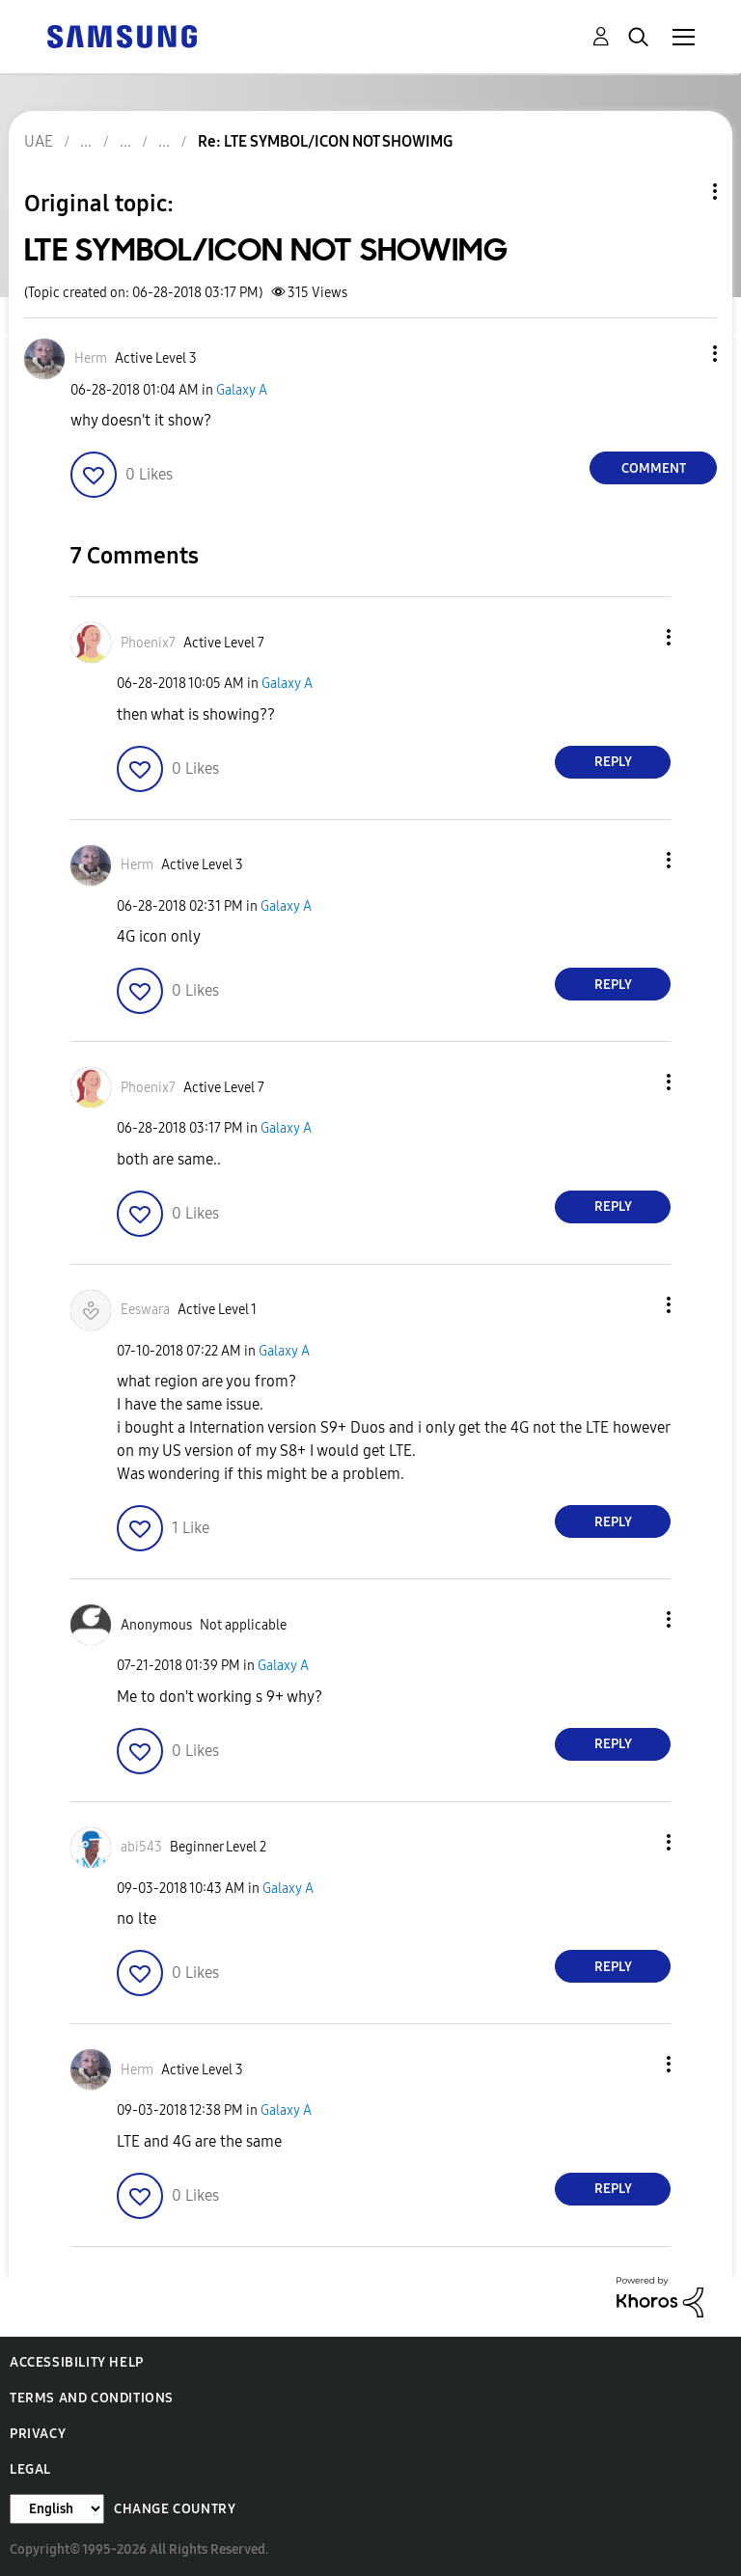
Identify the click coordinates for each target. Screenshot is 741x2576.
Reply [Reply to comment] (613, 762)
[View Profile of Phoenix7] (148, 643)
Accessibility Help (77, 2362)
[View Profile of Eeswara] (145, 1310)
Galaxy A (241, 390)
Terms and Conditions (92, 2398)
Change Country (174, 2509)
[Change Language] (57, 2509)
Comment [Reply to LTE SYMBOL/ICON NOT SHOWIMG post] (653, 468)
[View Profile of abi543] (141, 1847)
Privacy (38, 2433)
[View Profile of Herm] (90, 358)
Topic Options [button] (682, 191)
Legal (30, 2469)
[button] (683, 354)
